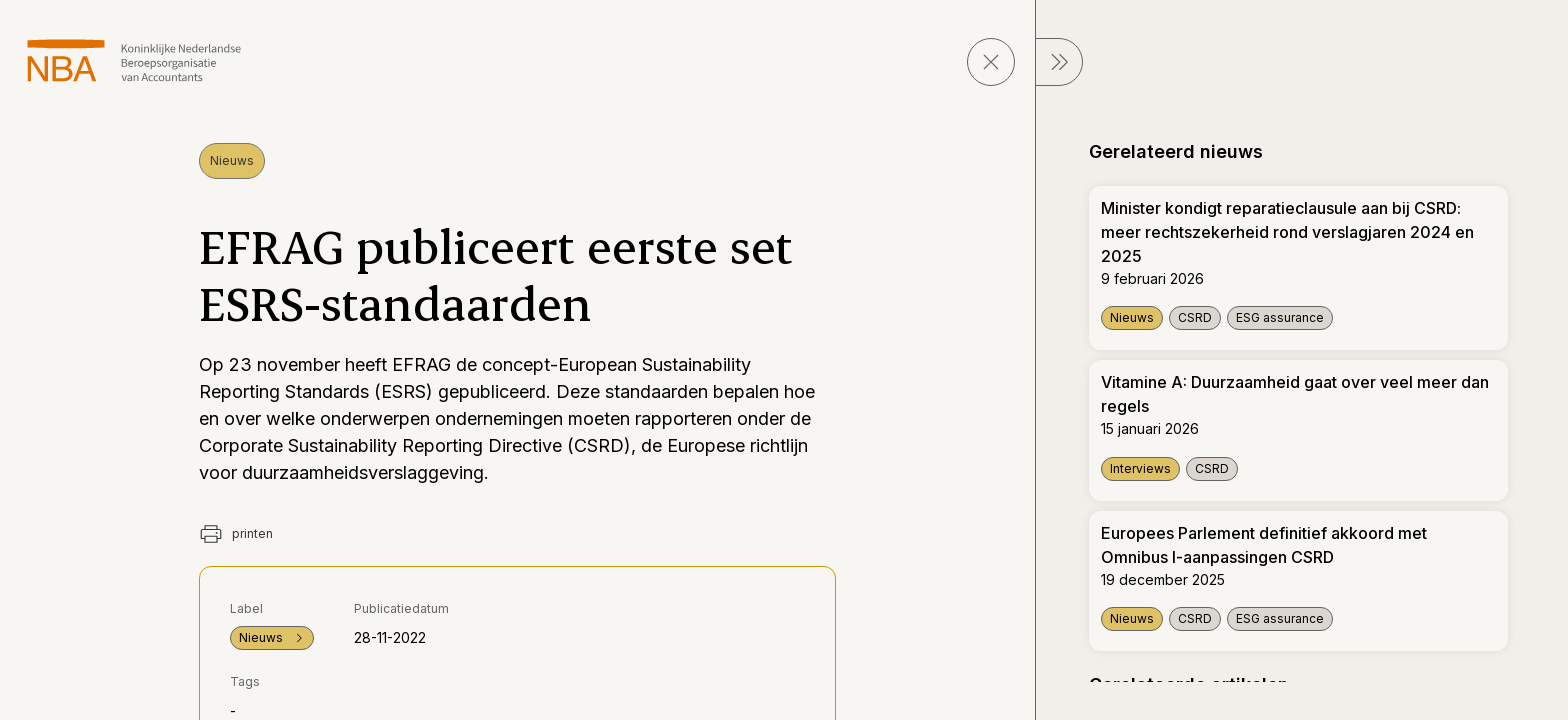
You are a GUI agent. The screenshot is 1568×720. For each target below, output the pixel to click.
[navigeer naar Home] (134, 60)
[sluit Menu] (1059, 62)
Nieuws (232, 160)
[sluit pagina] (991, 62)
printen (236, 534)
